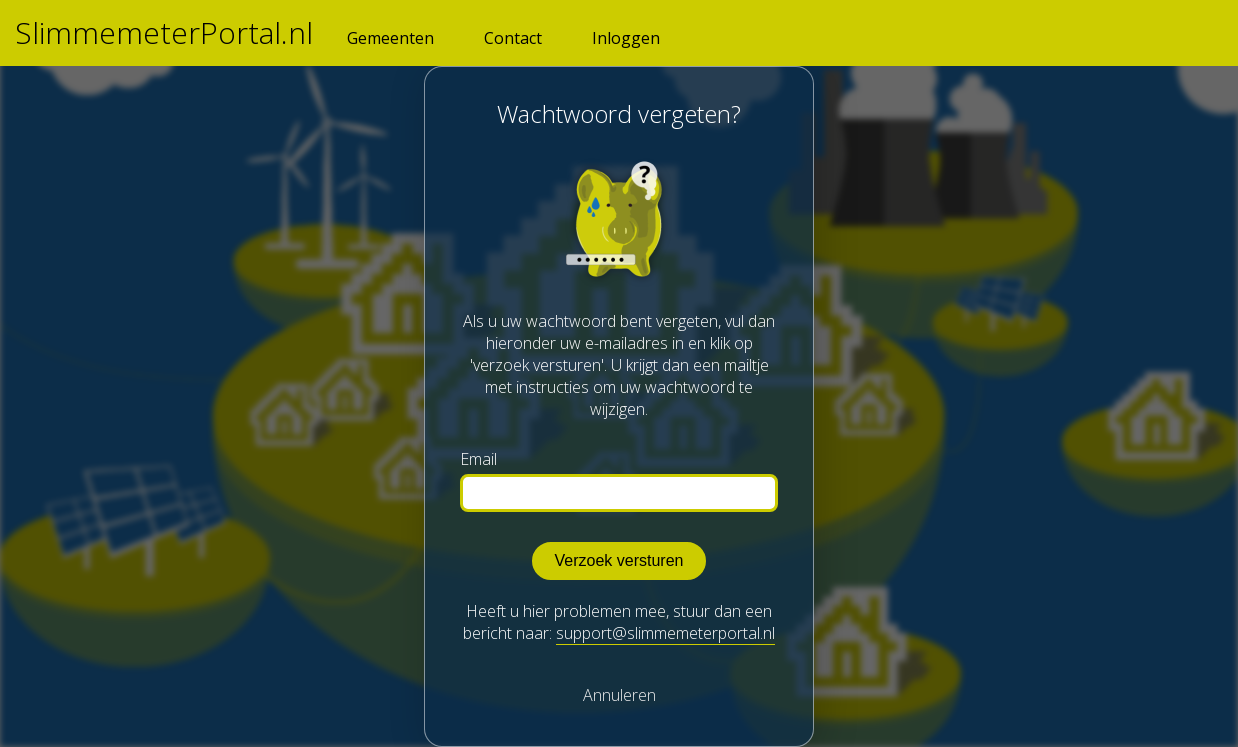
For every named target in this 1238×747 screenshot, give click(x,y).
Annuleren (619, 695)
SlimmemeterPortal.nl (164, 33)
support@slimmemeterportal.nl (665, 633)
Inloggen (626, 38)
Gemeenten (390, 38)
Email (478, 460)
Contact (513, 38)
